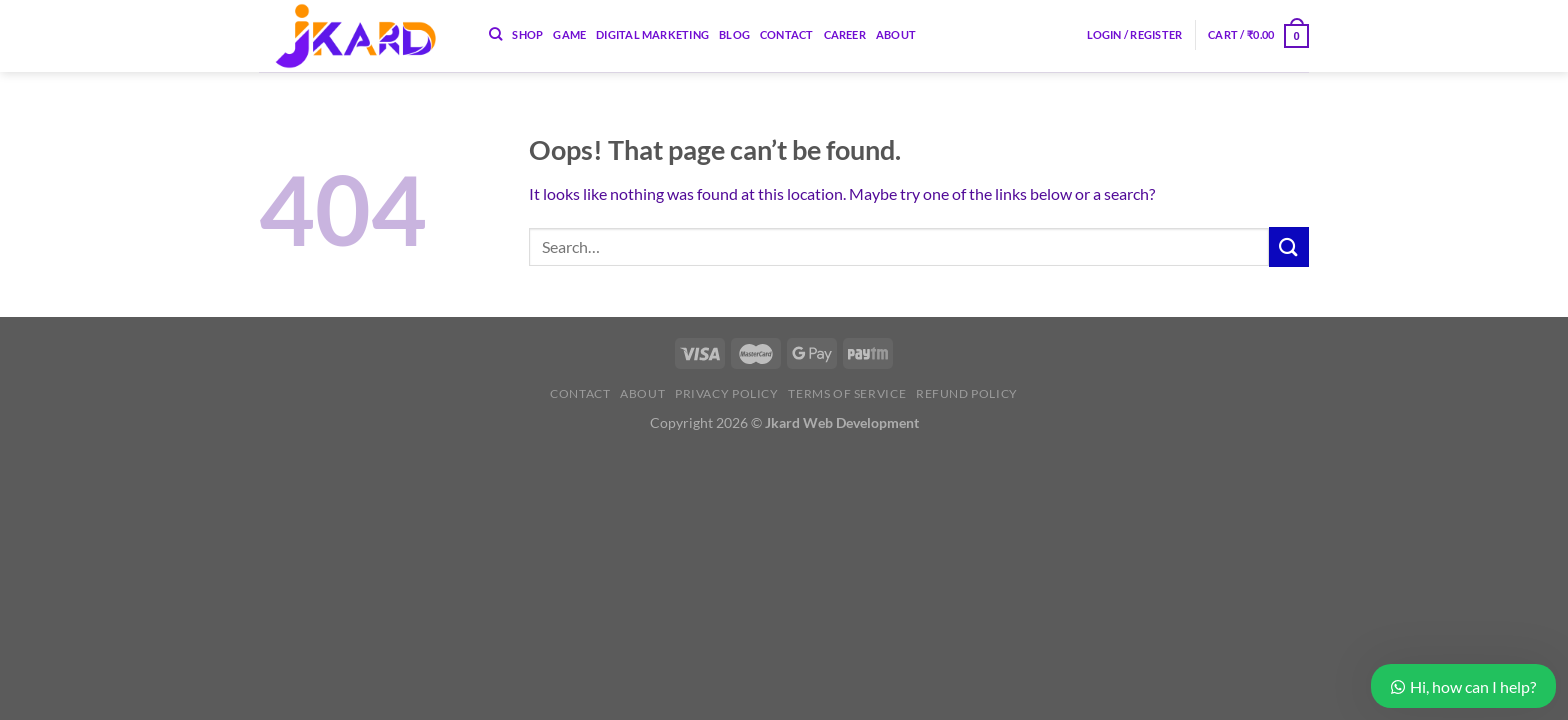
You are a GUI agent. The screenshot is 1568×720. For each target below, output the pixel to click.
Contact (787, 34)
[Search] (495, 34)
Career (845, 34)
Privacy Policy (727, 393)
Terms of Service (847, 393)
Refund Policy (967, 393)
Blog (734, 34)
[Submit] (1289, 246)
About (896, 34)
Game (569, 34)
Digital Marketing (652, 34)
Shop (527, 34)
